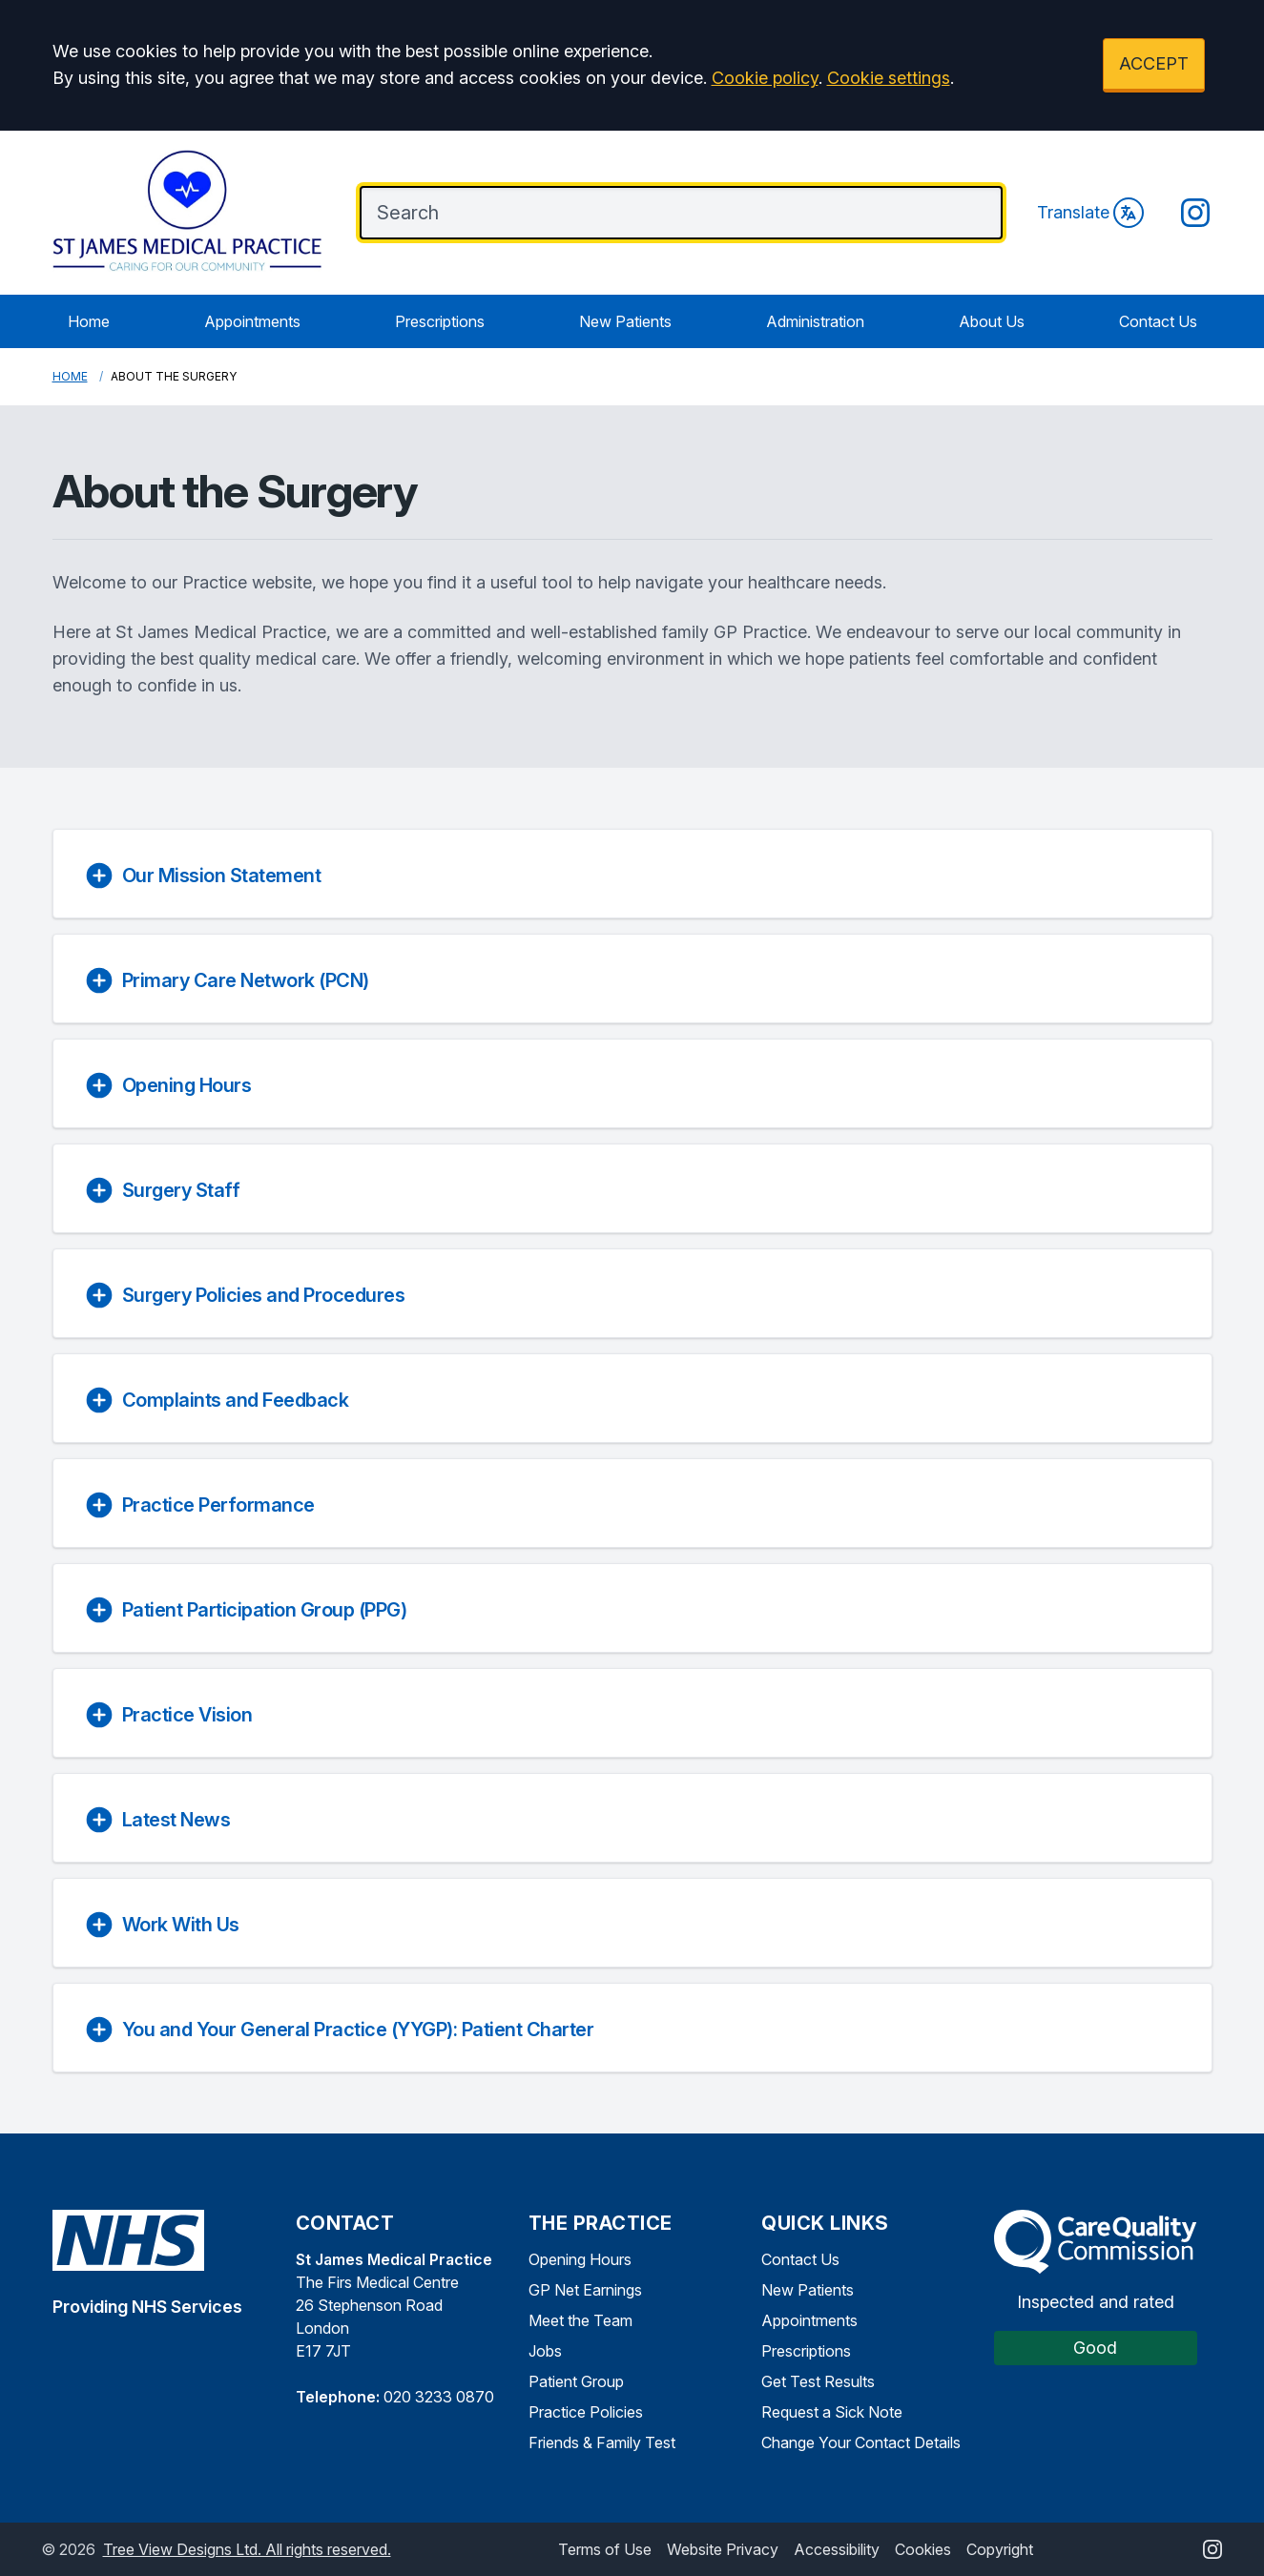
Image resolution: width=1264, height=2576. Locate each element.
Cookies (923, 2549)
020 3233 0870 (438, 2396)
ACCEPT (1154, 63)
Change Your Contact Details (861, 2442)
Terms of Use (605, 2549)
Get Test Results (818, 2381)
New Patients (625, 321)
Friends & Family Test (601, 2442)
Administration (815, 321)
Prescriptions (440, 321)
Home (89, 321)
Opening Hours (580, 2259)
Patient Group (576, 2381)
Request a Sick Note (831, 2411)
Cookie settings (888, 78)
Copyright (999, 2549)
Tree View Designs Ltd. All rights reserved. (247, 2549)
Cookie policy (765, 78)
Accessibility (837, 2549)
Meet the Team (580, 2320)
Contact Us (1158, 321)
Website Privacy (722, 2549)
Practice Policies (585, 2411)
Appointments (252, 321)
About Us (992, 321)
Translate (1090, 212)
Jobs (545, 2350)
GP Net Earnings (585, 2289)
